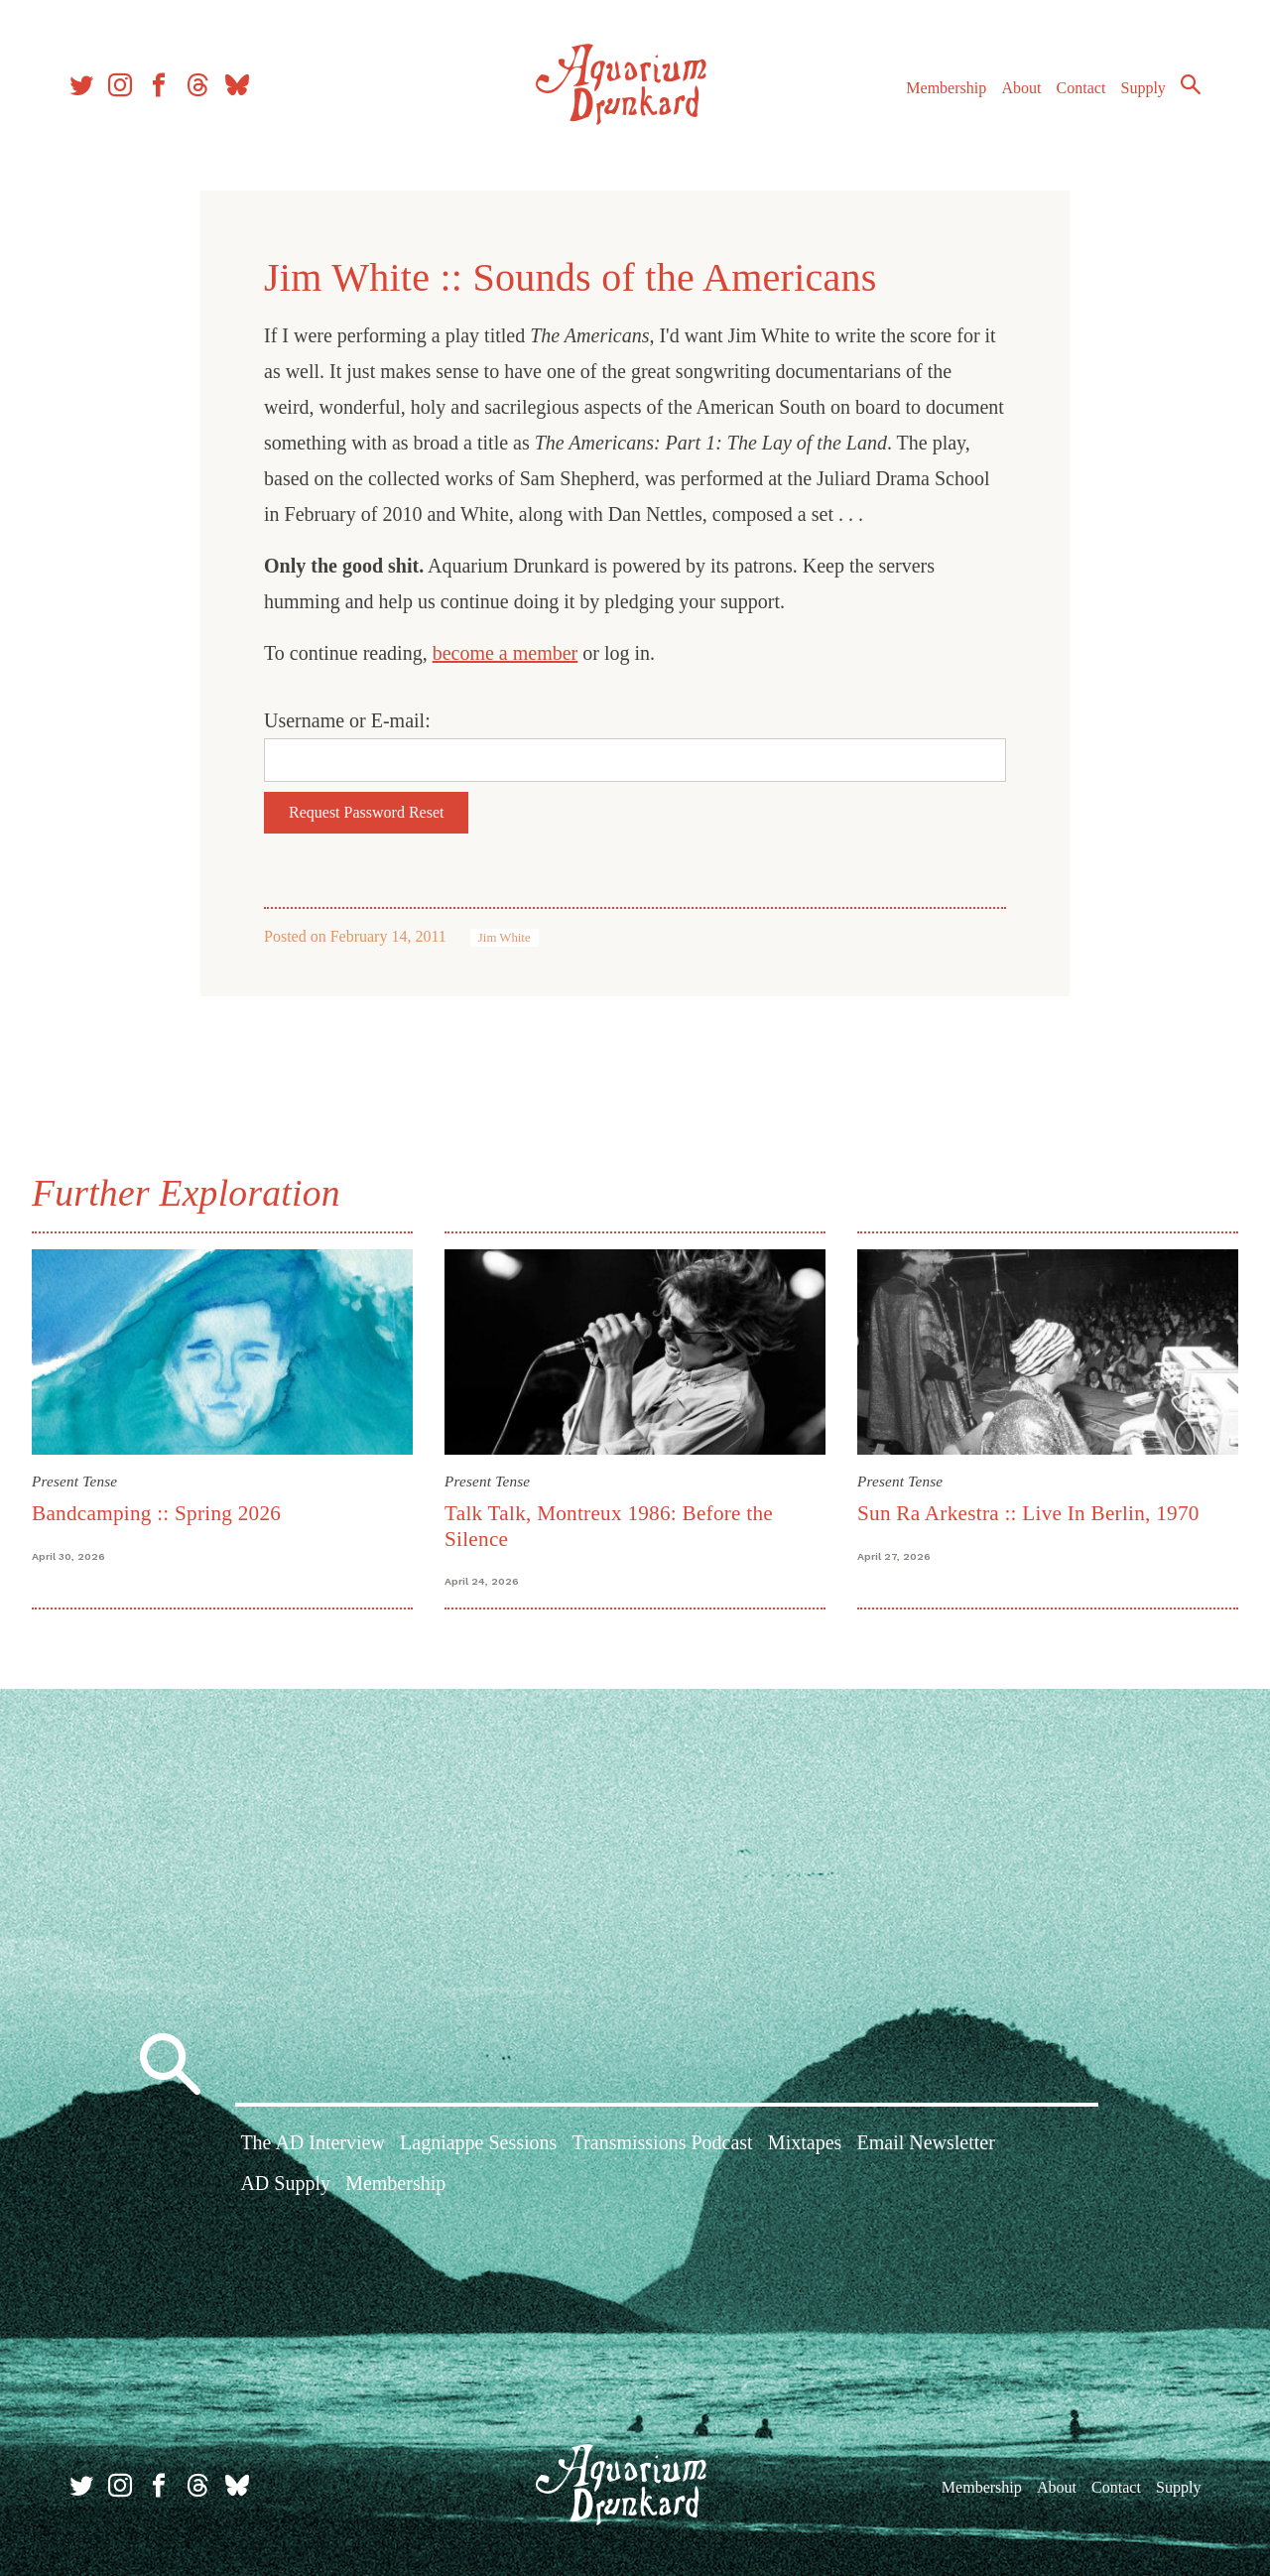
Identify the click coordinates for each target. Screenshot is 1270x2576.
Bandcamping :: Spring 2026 (156, 1513)
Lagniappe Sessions (478, 2142)
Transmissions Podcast (662, 2142)
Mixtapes (804, 2142)
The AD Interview (312, 2142)
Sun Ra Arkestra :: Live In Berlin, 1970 (1028, 1513)
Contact (1081, 87)
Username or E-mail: (347, 720)
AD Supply (285, 2183)
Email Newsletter (925, 2142)
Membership (946, 87)
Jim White (504, 938)
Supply (1143, 87)
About (1021, 87)
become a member (505, 653)
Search (1191, 84)
